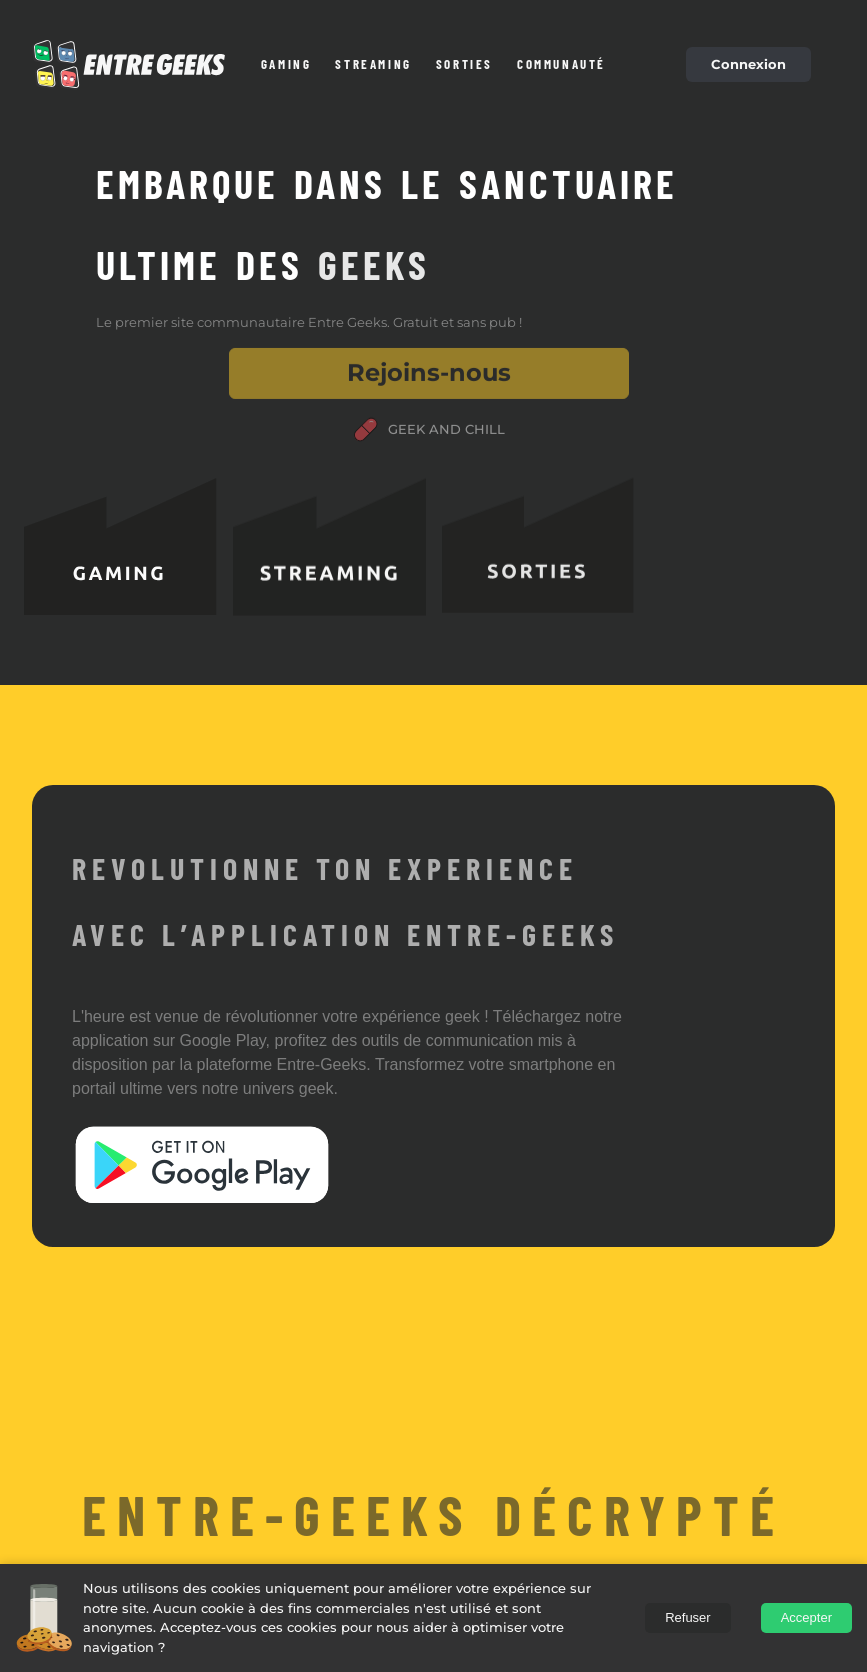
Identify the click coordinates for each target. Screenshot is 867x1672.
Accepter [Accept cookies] (806, 1617)
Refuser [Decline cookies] (688, 1617)
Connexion (748, 64)
